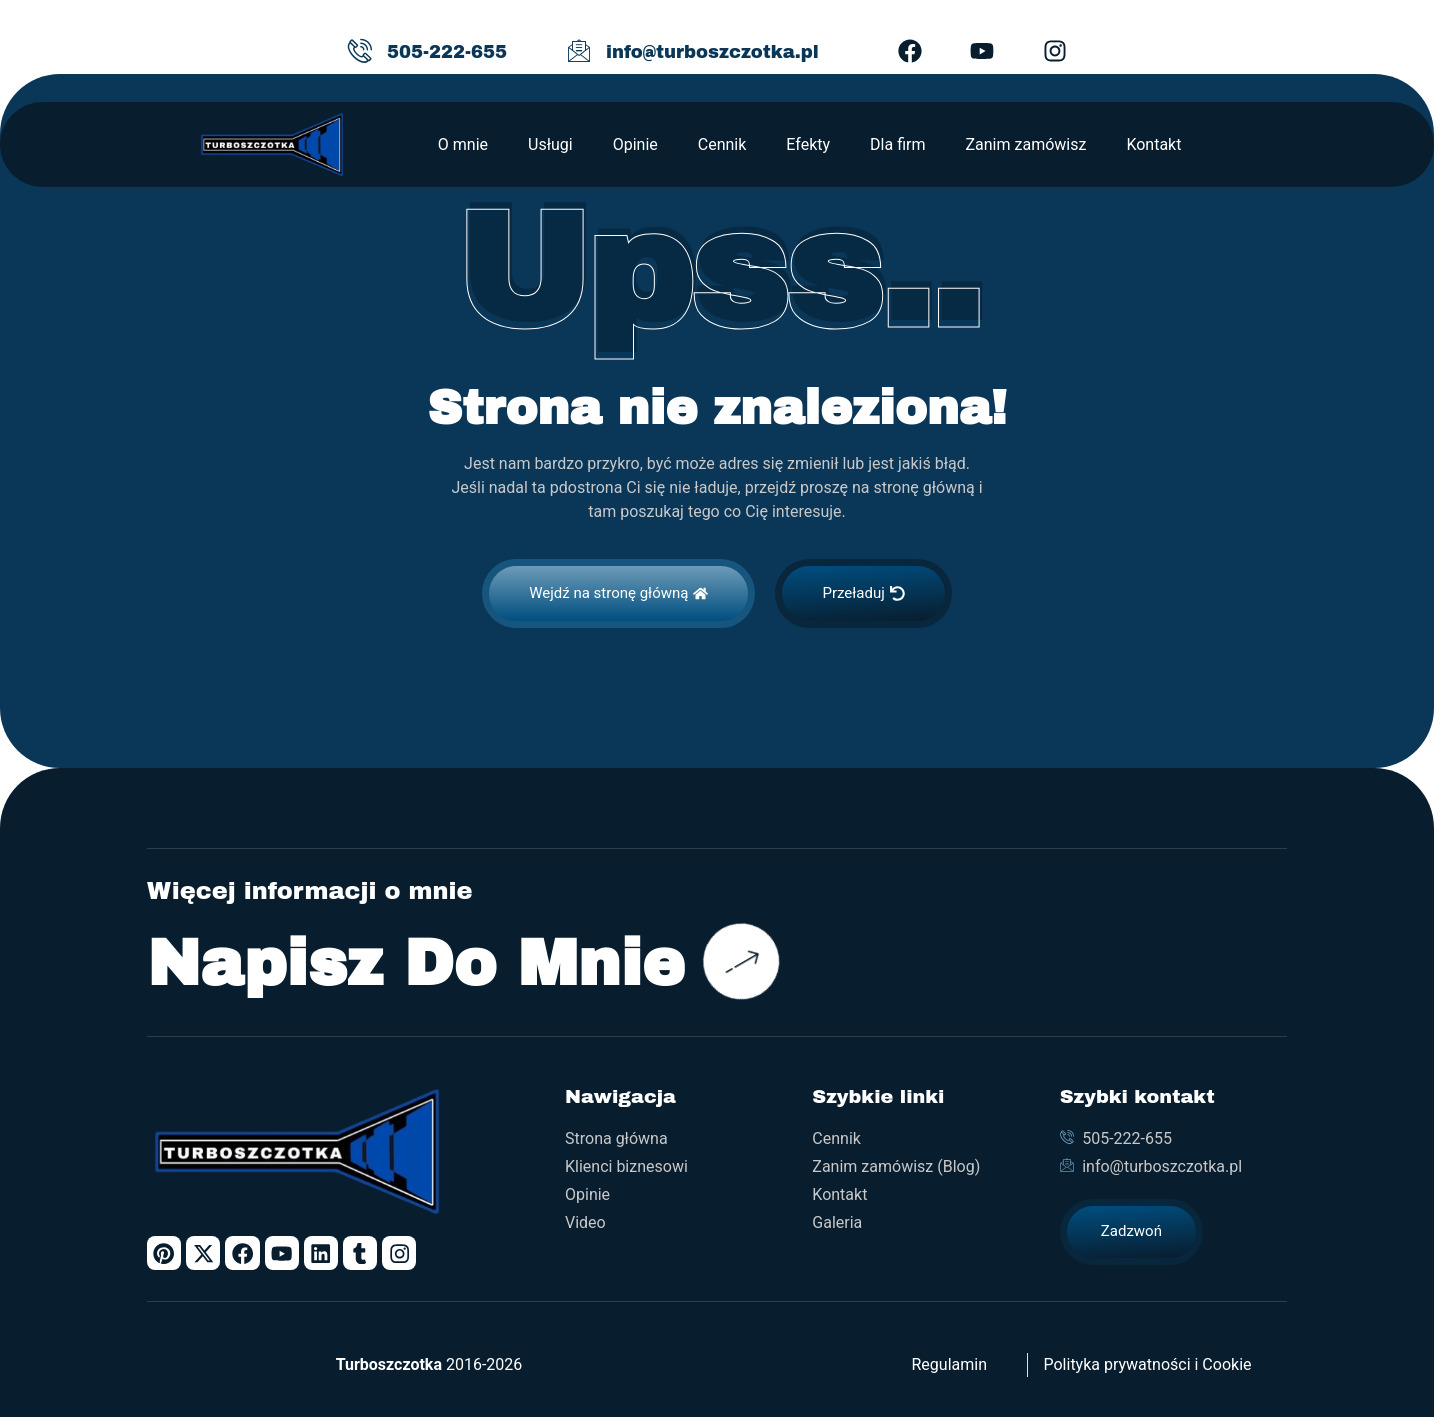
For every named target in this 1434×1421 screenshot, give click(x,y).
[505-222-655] (360, 51)
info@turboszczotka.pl (712, 52)
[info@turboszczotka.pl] (579, 51)
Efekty (808, 144)
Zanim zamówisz (1025, 144)
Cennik (722, 144)
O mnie (463, 144)
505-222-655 (447, 52)
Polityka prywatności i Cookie (1147, 1368)
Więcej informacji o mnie (310, 891)
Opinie (635, 144)
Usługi (550, 144)
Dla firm (897, 144)
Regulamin (950, 1368)
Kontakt (1153, 144)
